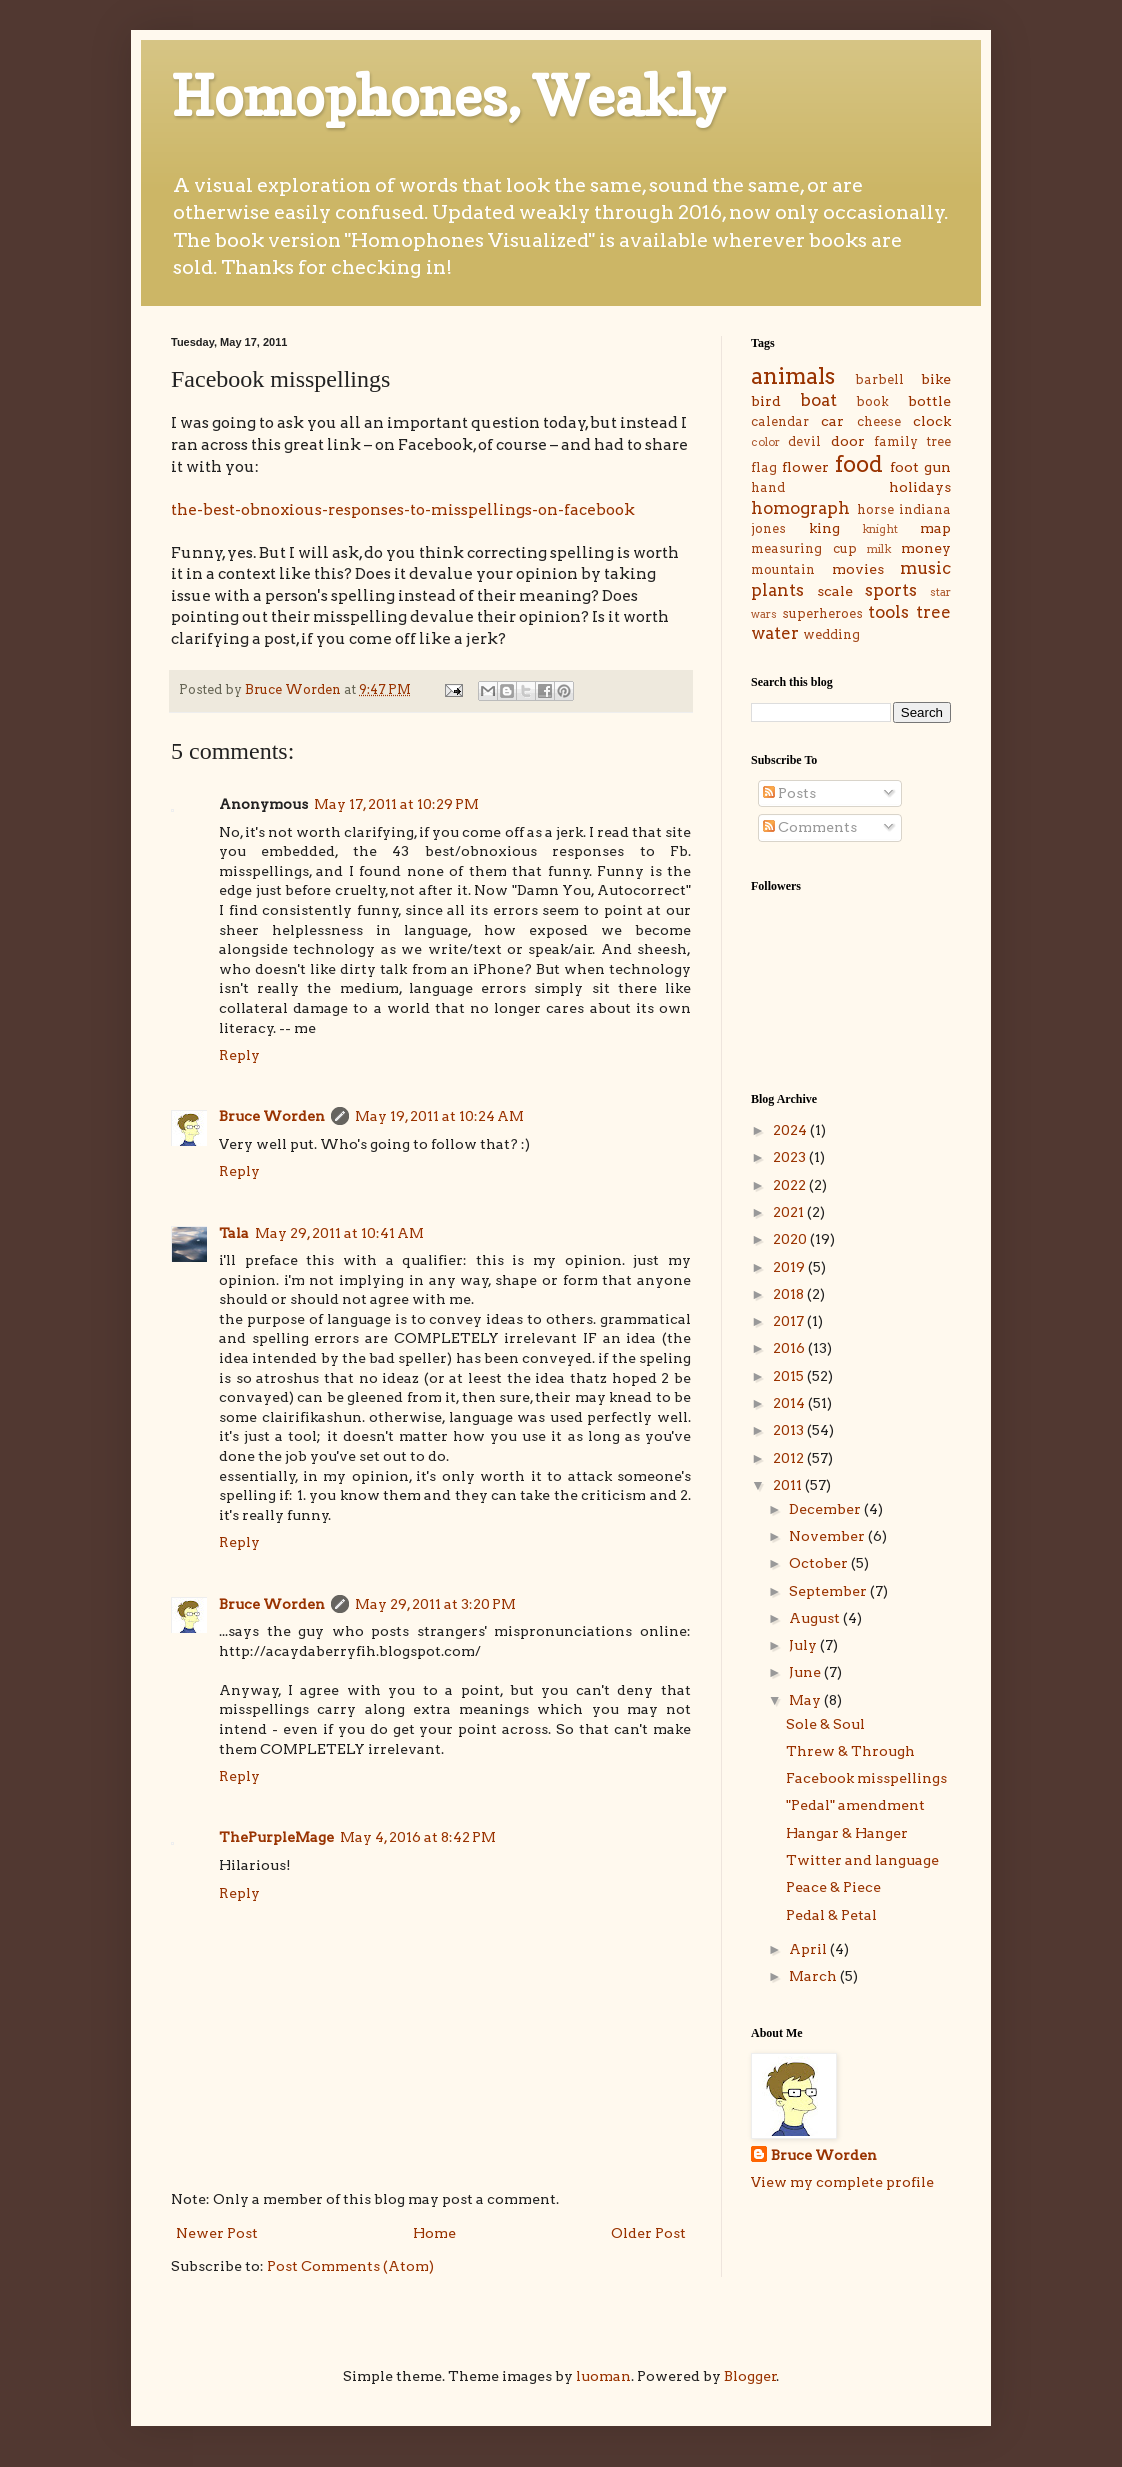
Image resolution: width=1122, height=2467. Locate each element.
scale (835, 591)
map (935, 528)
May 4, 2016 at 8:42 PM (418, 1837)
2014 (790, 1403)
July (804, 1645)
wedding (831, 634)
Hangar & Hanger (847, 1833)
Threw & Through (850, 1751)
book (872, 401)
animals (793, 376)
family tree (912, 441)
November (828, 1536)
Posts (789, 793)
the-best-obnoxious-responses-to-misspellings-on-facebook (403, 509)
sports (891, 590)
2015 (790, 1376)
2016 (790, 1348)
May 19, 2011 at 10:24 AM (439, 1116)
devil (804, 441)
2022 (791, 1185)
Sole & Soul (825, 1724)
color (765, 442)
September (829, 1591)
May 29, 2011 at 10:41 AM (339, 1233)
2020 (791, 1239)
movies (858, 569)
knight (880, 529)
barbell (879, 379)
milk (879, 549)
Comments (810, 827)
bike (936, 379)
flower (805, 467)
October (820, 1563)
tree (933, 612)
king (824, 528)
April (809, 1949)
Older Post (648, 2233)
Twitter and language (862, 1860)
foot (904, 467)
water (775, 633)
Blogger (750, 2376)
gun (937, 467)
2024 (791, 1130)
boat (818, 400)
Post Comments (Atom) (350, 2266)
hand (768, 487)
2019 (790, 1267)
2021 (790, 1212)
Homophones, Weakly (448, 96)
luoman (603, 2376)
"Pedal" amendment (855, 1805)
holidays (920, 487)
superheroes (822, 613)
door (848, 441)
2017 (790, 1321)
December (826, 1509)
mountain (783, 569)
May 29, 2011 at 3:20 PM (435, 1604)
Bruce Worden (272, 1116)
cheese (879, 421)
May (806, 1700)
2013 (790, 1430)
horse (875, 509)
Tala (234, 1233)
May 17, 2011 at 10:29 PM (396, 804)
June (806, 1672)
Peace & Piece (833, 1887)
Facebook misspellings (866, 1778)
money (926, 548)
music (925, 568)
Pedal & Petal (831, 1915)
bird (766, 401)
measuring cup (804, 548)
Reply (239, 1055)
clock (932, 421)
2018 (790, 1294)
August (816, 1618)
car (832, 421)
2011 (789, 1485)
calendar (780, 421)
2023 (791, 1157)
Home (434, 2233)
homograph (800, 508)
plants (777, 590)
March (814, 1976)
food (859, 464)
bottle (929, 401)
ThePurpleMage (276, 1837)
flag (764, 467)
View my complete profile (842, 2182)
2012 (790, 1458)
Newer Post (217, 2233)
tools (888, 612)
